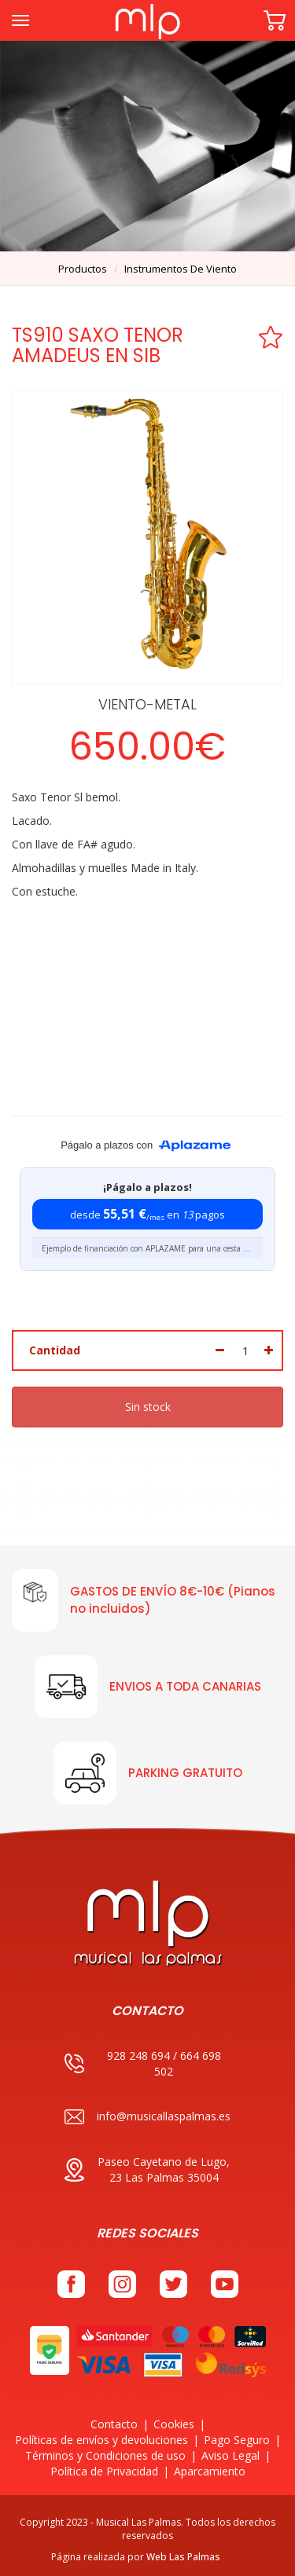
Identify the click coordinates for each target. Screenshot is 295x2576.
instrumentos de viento (180, 269)
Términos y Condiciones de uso (105, 2455)
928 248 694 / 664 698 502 (143, 2063)
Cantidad (54, 1350)
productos (82, 269)
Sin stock (148, 1406)
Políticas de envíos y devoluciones (101, 2439)
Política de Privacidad (104, 2471)
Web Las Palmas (183, 2556)
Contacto (114, 2424)
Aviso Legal (230, 2455)
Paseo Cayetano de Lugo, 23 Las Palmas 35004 (147, 2169)
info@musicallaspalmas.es (147, 2117)
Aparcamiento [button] (209, 2471)
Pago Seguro (237, 2439)
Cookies (173, 2424)
